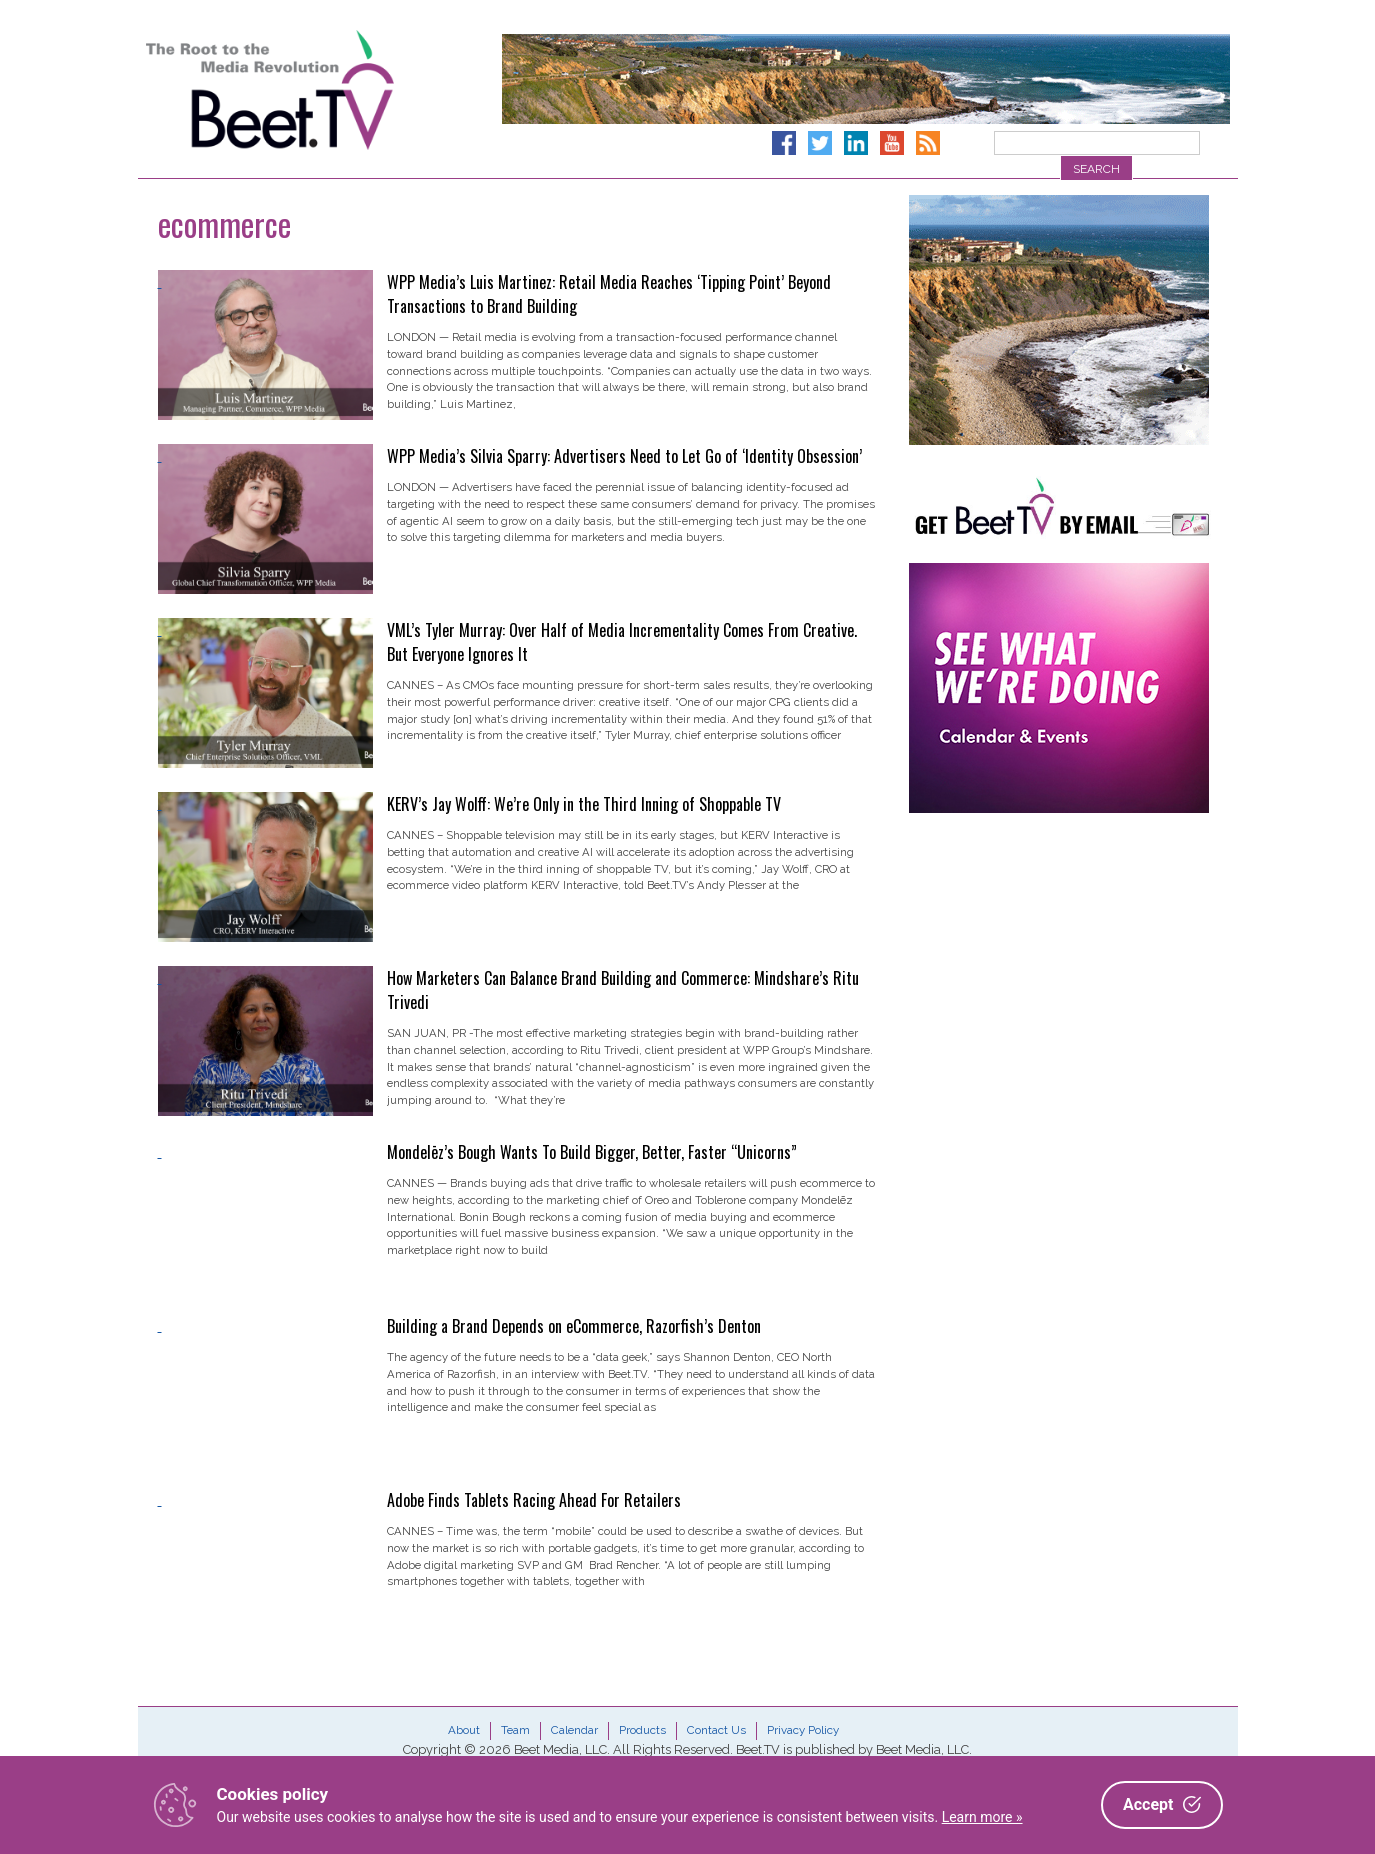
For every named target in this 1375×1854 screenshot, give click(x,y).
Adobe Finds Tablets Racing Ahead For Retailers (534, 1500)
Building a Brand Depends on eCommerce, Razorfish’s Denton (574, 1326)
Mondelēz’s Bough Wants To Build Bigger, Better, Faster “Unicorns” (592, 1152)
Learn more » (982, 1817)
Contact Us (716, 1730)
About (464, 1730)
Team (515, 1730)
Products (642, 1730)
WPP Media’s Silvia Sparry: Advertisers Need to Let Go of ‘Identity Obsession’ (624, 456)
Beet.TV (321, 90)
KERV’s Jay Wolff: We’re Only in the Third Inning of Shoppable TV (584, 804)
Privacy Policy (803, 1730)
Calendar (574, 1730)
